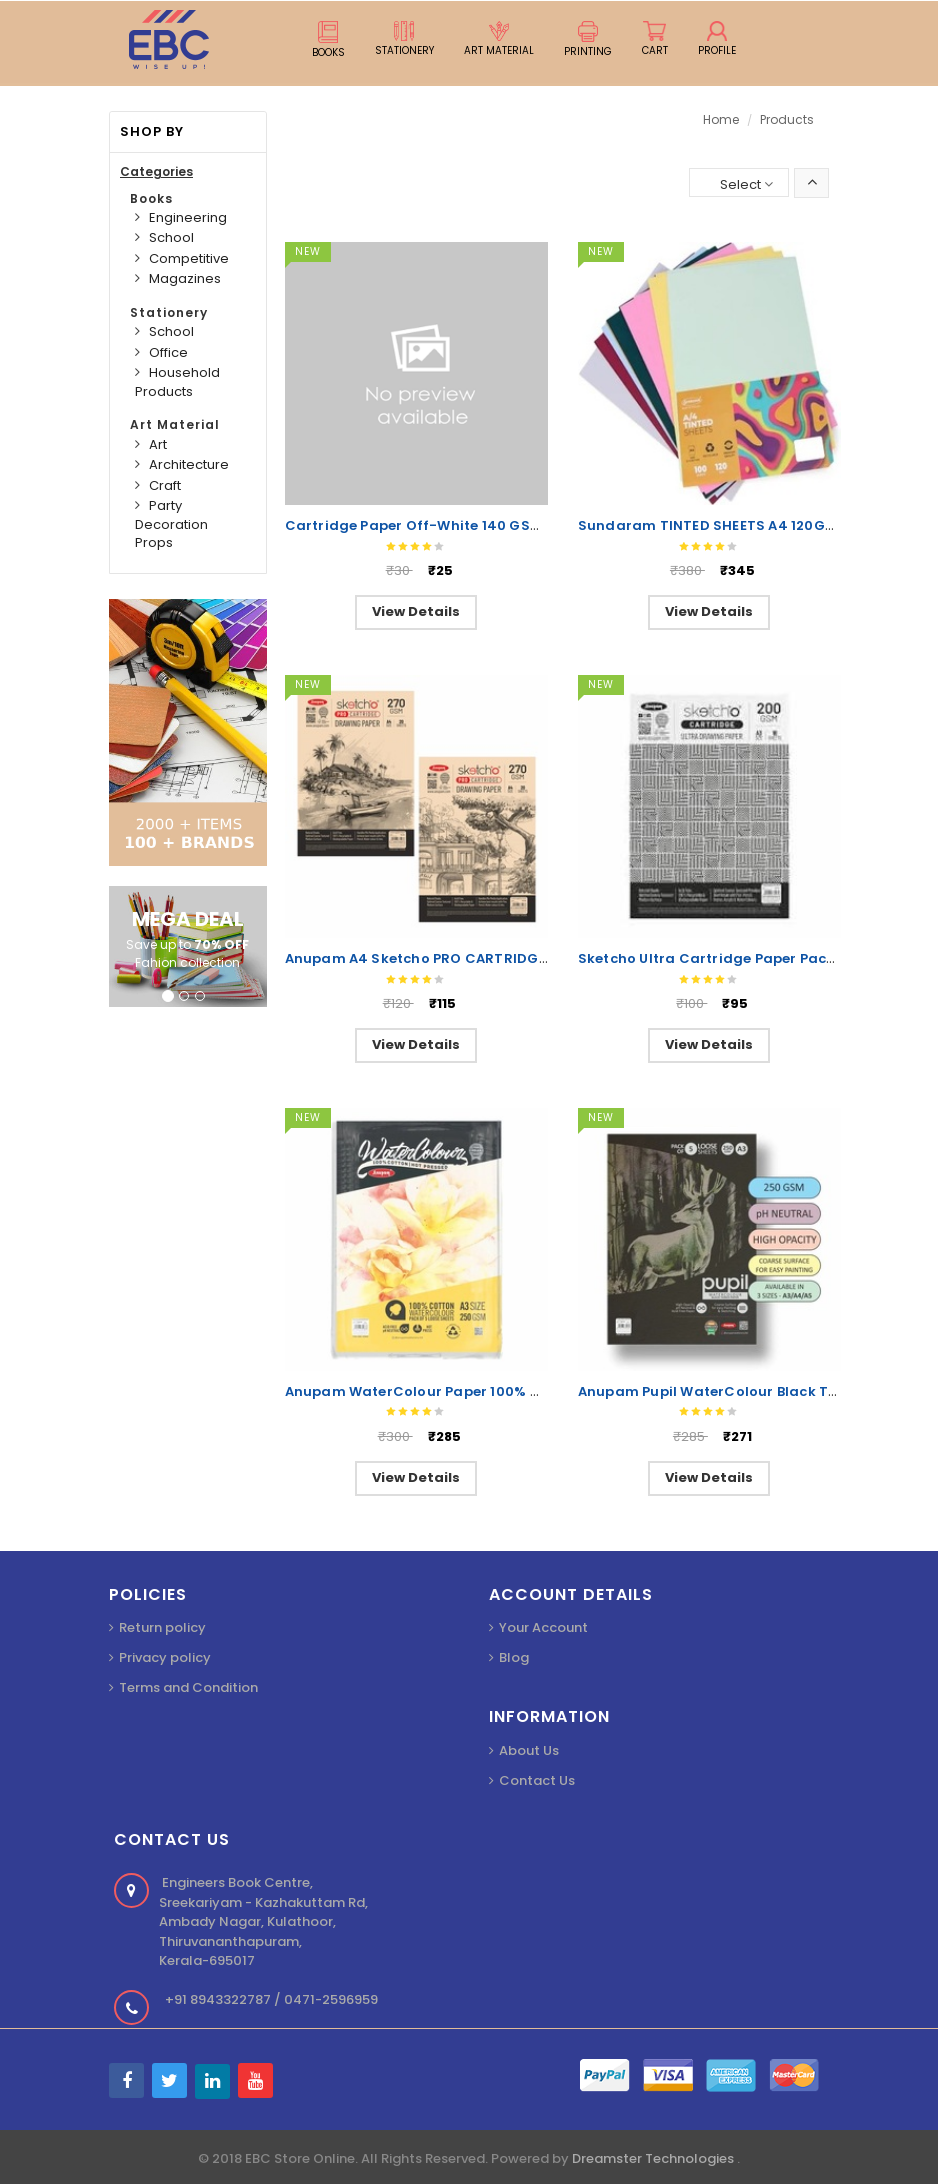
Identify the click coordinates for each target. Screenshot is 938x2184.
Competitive (189, 258)
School (171, 237)
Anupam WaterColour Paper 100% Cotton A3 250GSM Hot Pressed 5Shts (540, 1391)
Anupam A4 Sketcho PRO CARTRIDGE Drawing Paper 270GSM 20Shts (527, 958)
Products (787, 119)
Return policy (162, 1627)
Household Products (177, 382)
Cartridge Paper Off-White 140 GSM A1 (422, 525)
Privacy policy (165, 1657)
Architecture (189, 464)
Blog (514, 1657)
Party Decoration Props (171, 524)
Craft (165, 485)
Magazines (185, 278)
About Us (529, 1750)
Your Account (543, 1627)
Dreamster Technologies (654, 2158)
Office (168, 352)
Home (721, 119)
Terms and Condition (188, 1687)
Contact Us (537, 1780)
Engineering (188, 217)
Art (158, 444)
